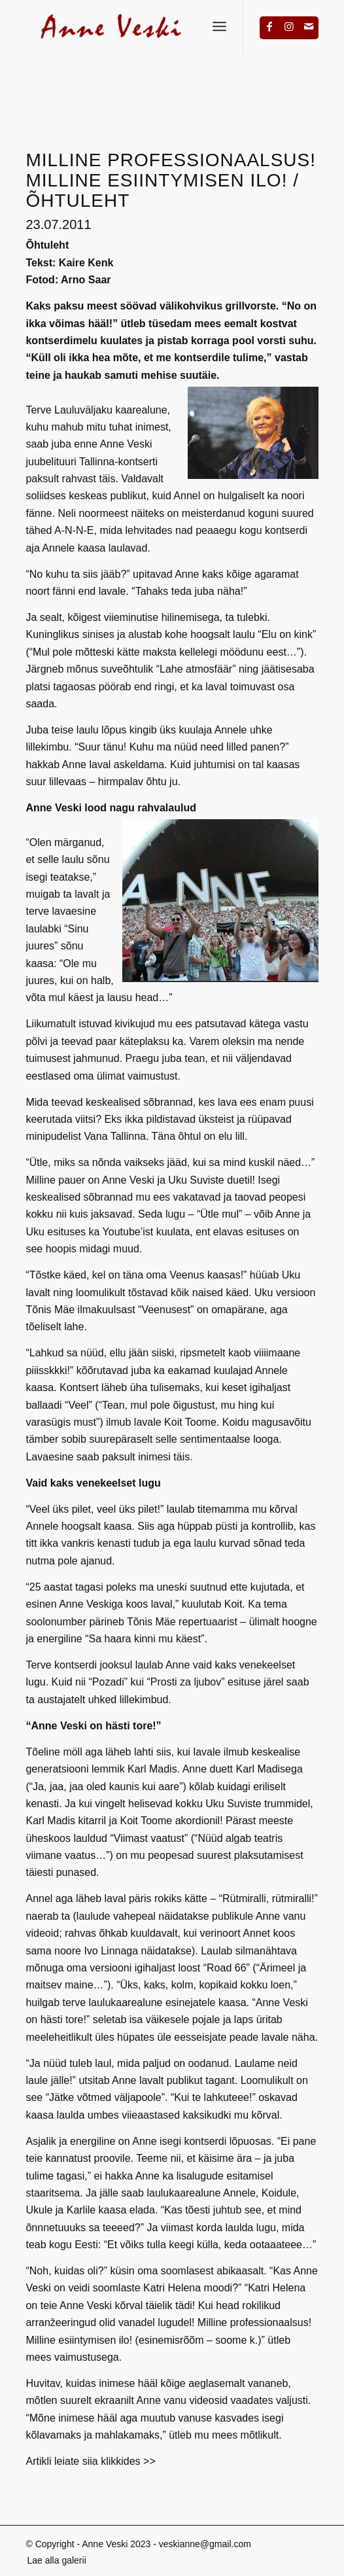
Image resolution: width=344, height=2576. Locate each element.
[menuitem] (53, 2560)
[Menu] (219, 26)
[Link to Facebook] (269, 26)
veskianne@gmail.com (205, 2544)
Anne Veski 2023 (116, 2544)
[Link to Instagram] (289, 26)
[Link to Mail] (308, 26)
